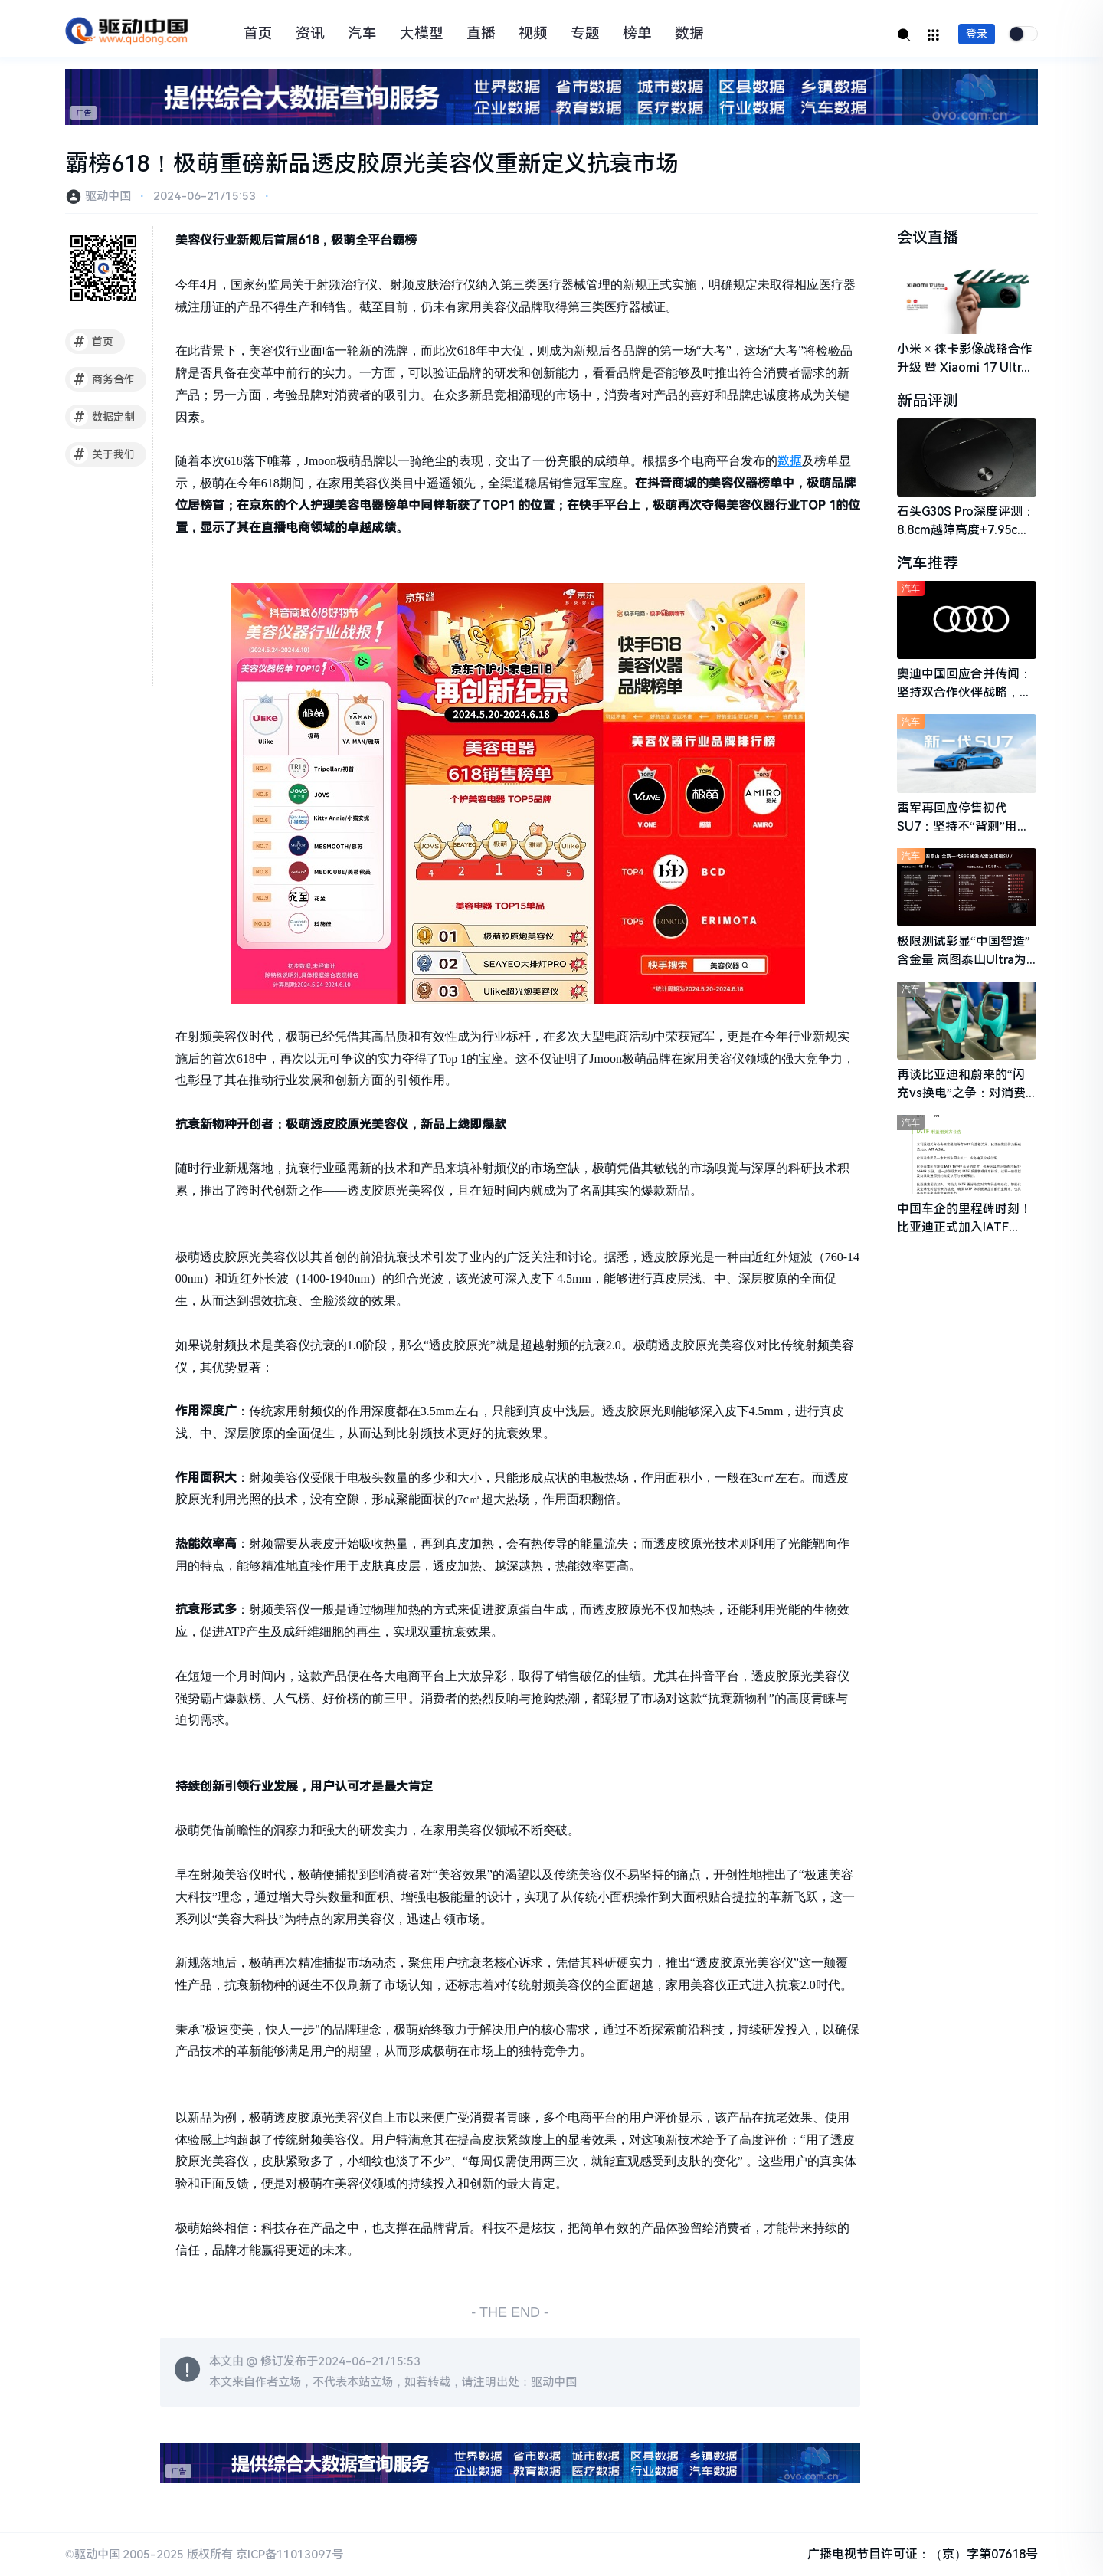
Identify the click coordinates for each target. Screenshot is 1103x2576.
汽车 (362, 33)
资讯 (310, 33)
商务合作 (102, 379)
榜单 (637, 33)
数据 (689, 33)
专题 (585, 33)
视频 (533, 33)
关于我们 (102, 454)
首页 (258, 33)
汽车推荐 (927, 563)
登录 (976, 34)
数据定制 (102, 417)
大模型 (421, 33)
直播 (481, 33)
